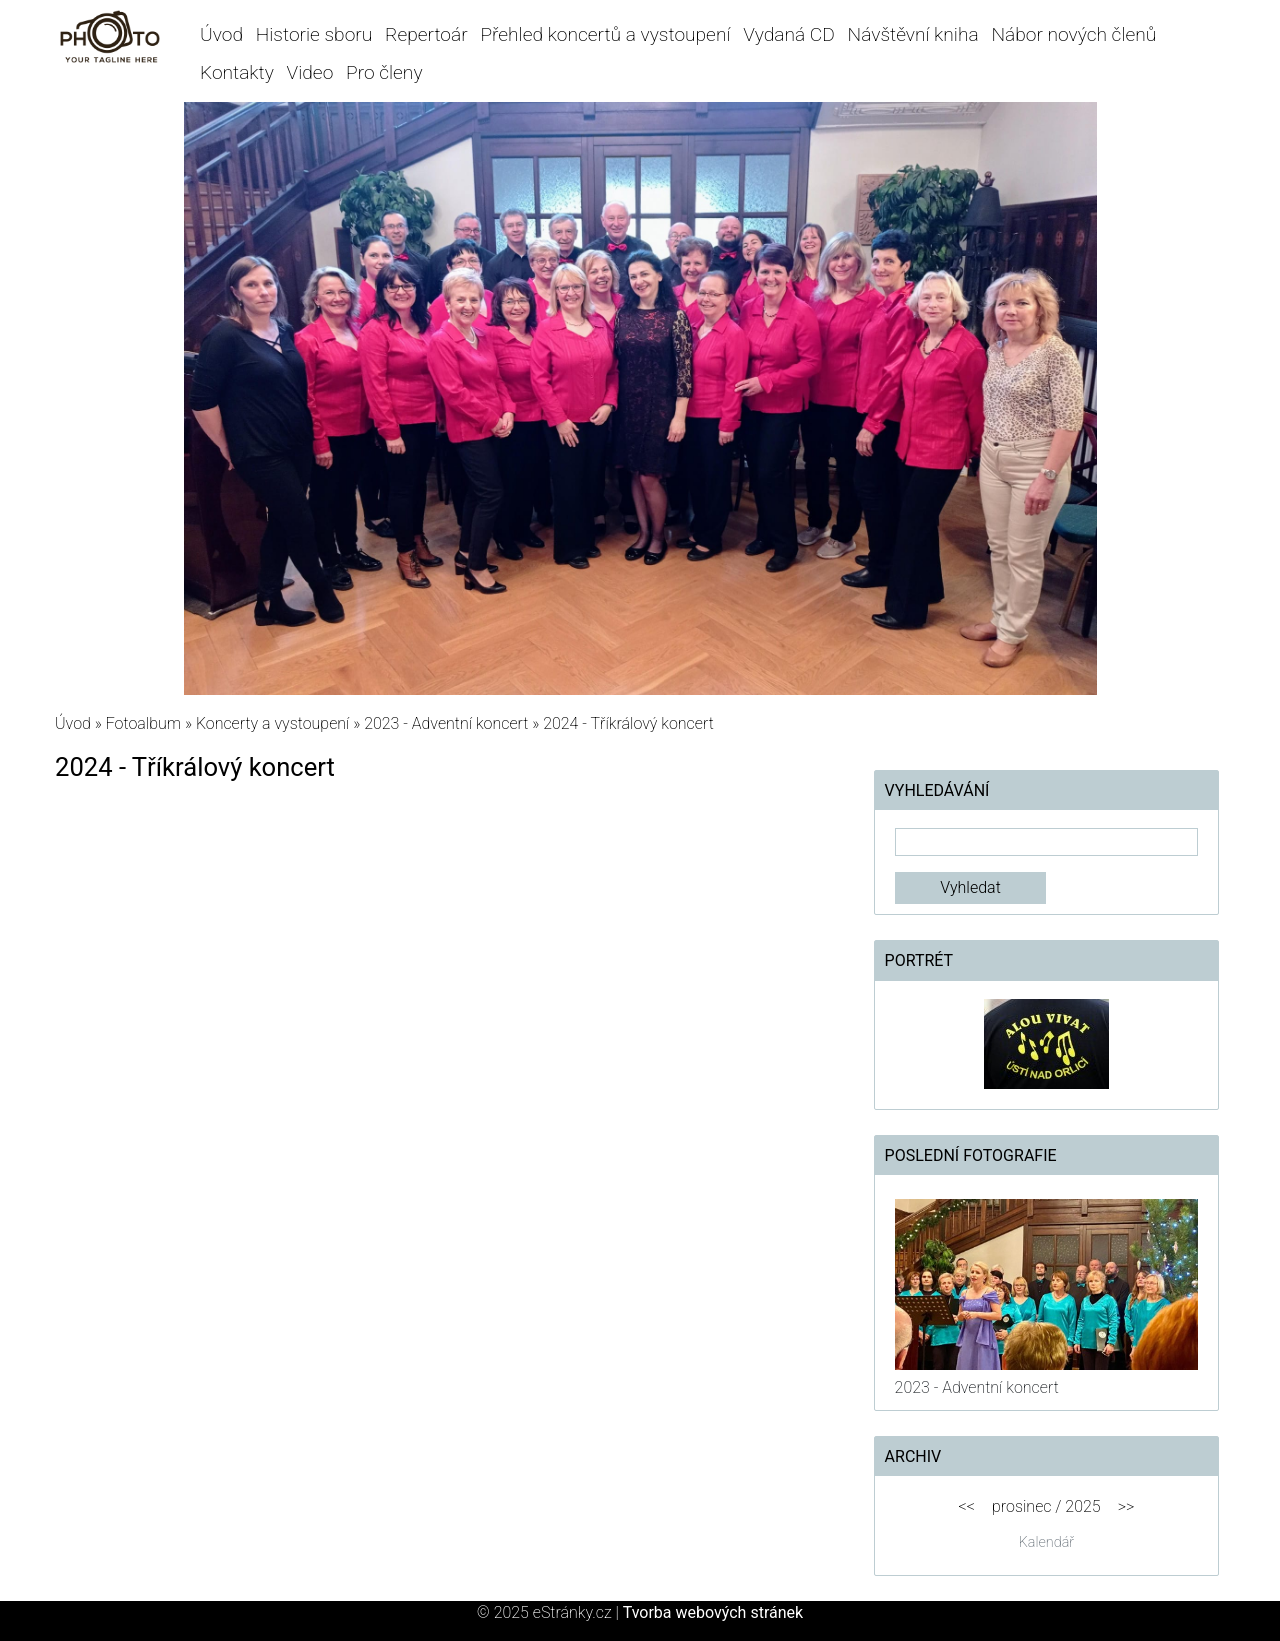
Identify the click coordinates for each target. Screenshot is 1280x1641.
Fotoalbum (143, 723)
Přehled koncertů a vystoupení (605, 34)
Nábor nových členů (1073, 34)
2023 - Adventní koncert (448, 723)
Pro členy (384, 72)
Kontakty (237, 72)
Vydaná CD (789, 34)
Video (310, 72)
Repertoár (426, 34)
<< (966, 1506)
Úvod (221, 34)
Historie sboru (314, 34)
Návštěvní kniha (913, 34)
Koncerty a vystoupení (273, 723)
